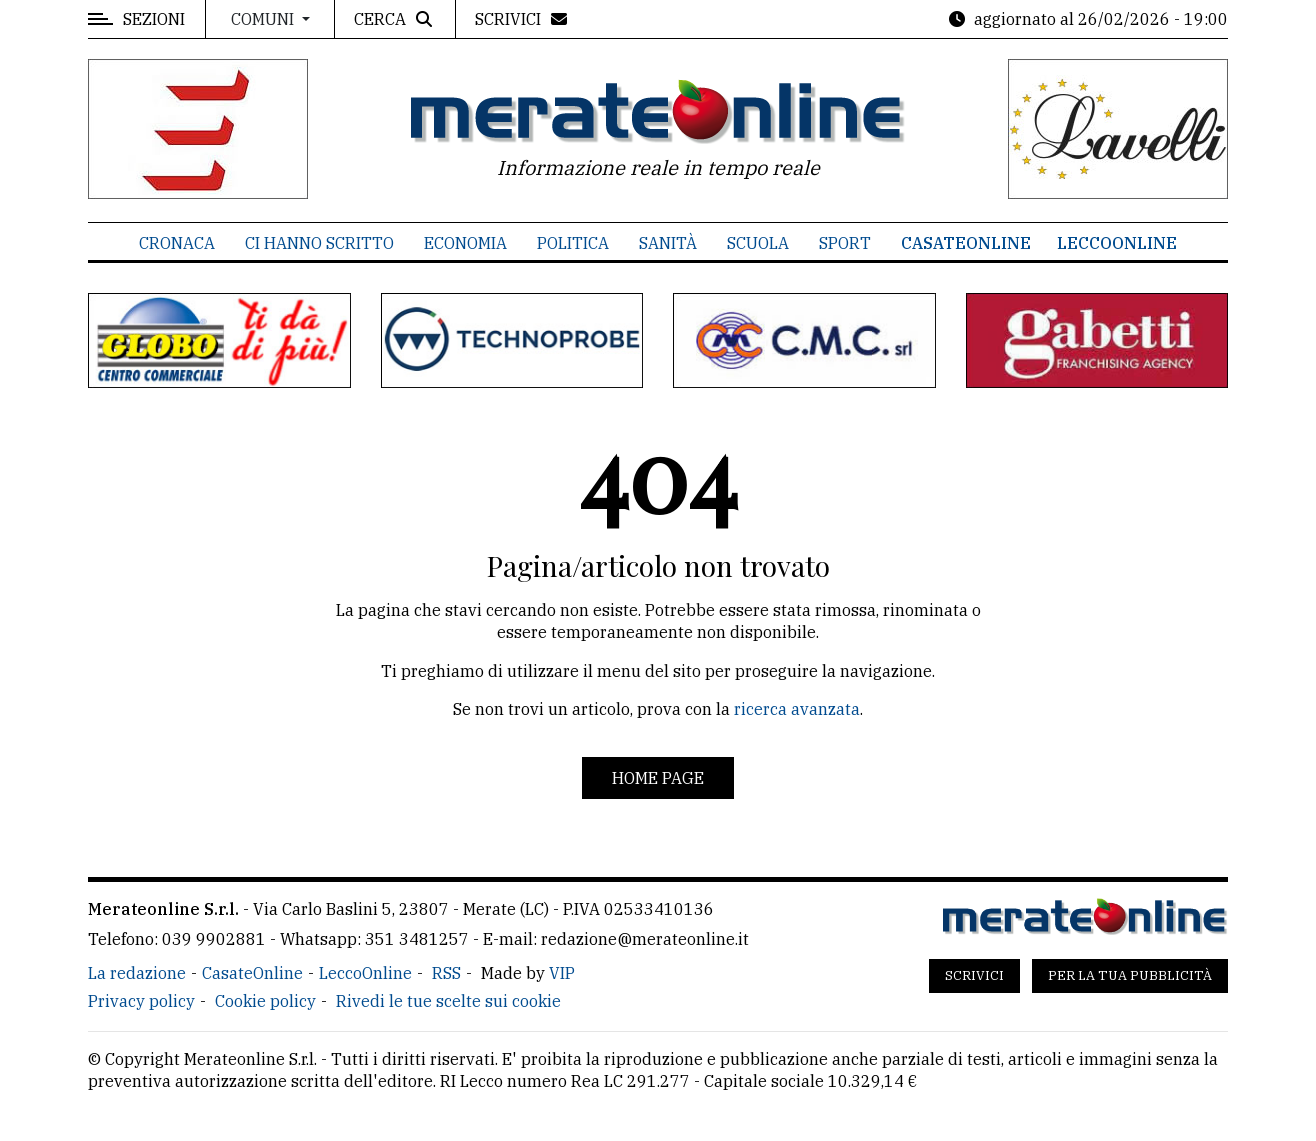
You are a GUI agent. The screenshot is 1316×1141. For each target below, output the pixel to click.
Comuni (264, 19)
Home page (658, 778)
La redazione (137, 973)
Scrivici (974, 975)
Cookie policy (265, 1001)
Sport (845, 243)
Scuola (758, 243)
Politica (573, 243)
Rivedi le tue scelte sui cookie (448, 1001)
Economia (465, 243)
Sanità (668, 243)
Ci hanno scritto (319, 243)
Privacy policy (141, 1001)
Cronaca (177, 243)
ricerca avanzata (797, 709)
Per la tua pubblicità (1130, 975)
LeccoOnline (1117, 243)
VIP (562, 973)
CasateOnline (966, 243)
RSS (446, 973)
